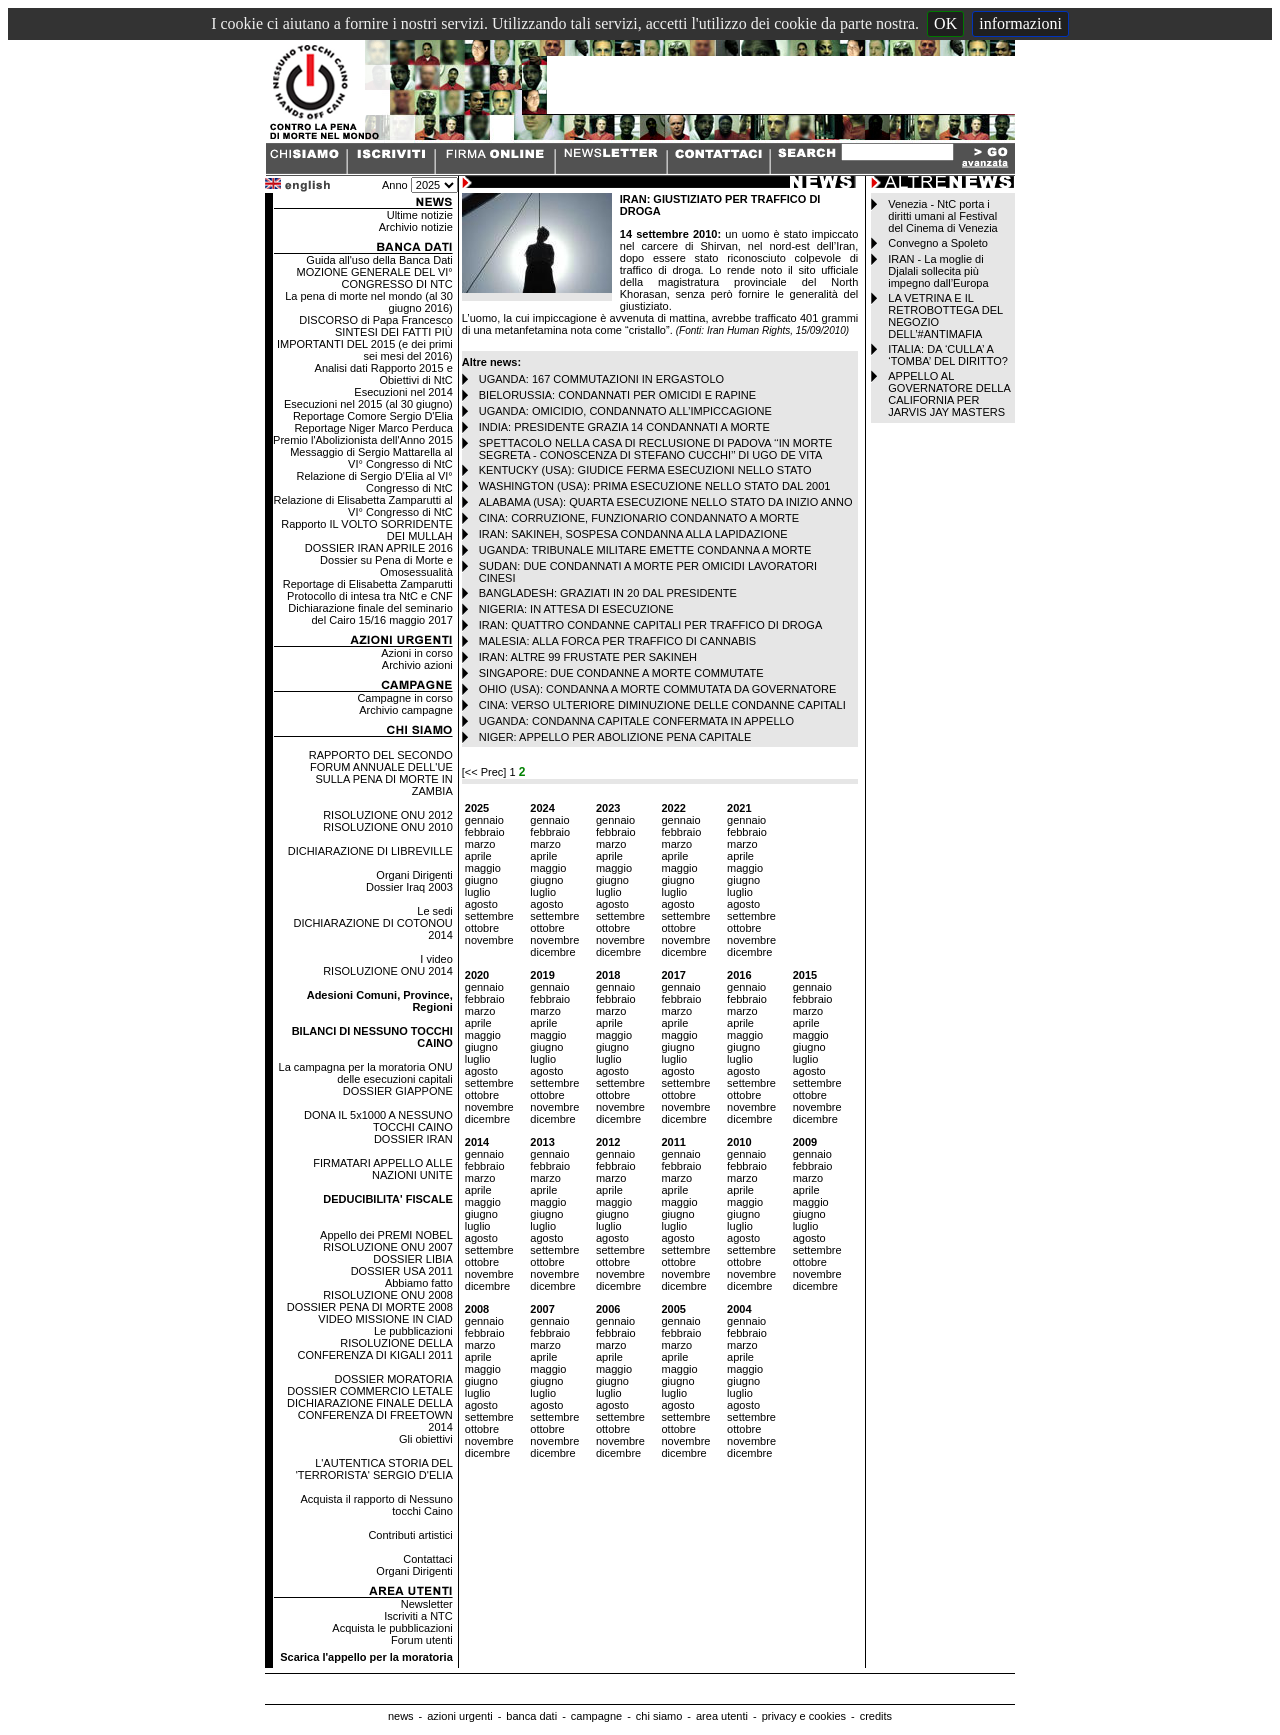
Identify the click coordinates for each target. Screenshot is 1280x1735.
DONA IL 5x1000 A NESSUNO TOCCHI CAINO (378, 1121)
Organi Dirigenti (414, 875)
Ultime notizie (420, 215)
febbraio (485, 832)
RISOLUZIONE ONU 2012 (388, 815)
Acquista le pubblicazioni (392, 1628)
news (401, 1716)
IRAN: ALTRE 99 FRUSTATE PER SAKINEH (588, 657)
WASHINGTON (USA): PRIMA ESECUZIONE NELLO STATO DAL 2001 (655, 486)
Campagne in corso (404, 698)
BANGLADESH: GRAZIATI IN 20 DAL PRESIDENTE (608, 593)
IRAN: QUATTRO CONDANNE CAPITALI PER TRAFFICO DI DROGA (650, 625)
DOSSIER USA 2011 (402, 1271)
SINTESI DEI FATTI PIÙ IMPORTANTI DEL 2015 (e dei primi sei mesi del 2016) (365, 344)
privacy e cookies (804, 1716)
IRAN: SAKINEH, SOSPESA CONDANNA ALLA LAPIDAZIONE (633, 534)
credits (876, 1716)
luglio (478, 892)
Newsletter (427, 1604)
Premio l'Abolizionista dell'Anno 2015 (363, 440)
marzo (480, 844)
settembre (489, 916)
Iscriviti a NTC (418, 1616)
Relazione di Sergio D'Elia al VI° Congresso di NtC (374, 482)
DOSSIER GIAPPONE (398, 1091)
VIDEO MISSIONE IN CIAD (385, 1319)
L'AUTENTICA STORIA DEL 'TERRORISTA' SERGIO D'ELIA (374, 1469)
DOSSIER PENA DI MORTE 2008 (370, 1307)
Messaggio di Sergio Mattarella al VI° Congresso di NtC (371, 458)
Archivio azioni (417, 665)
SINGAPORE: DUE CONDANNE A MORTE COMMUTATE (621, 673)
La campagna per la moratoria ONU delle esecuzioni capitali (366, 1073)
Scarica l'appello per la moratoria (366, 1657)
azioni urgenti (459, 1716)
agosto (481, 904)
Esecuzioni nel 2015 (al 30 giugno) (368, 404)
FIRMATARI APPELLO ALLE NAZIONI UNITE (383, 1169)
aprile (478, 856)
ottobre (482, 928)
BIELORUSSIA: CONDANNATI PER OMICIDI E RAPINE (617, 395)
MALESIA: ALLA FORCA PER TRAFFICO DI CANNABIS (617, 641)
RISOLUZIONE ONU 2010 (388, 827)
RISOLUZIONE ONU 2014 (388, 971)
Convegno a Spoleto (938, 243)
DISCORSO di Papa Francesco (375, 320)
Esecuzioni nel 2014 (403, 392)
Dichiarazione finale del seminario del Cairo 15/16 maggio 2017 (370, 614)
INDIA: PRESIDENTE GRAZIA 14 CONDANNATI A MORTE (624, 427)
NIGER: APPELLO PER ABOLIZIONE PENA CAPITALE (615, 737)
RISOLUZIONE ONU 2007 (388, 1247)
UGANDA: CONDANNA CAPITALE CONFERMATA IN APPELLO (636, 721)
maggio (483, 868)
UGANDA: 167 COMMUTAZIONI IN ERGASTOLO (601, 379)
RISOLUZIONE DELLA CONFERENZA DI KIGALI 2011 (374, 1349)
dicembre (552, 952)
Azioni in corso (417, 653)
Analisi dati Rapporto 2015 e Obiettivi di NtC (384, 374)
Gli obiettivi (426, 1439)
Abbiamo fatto (419, 1283)
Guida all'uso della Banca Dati (379, 260)
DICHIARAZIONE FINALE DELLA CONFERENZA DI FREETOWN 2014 (370, 1415)
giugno (481, 880)
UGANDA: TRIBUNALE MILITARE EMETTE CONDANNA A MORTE (645, 550)
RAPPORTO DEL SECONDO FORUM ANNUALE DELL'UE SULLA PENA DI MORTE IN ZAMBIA (381, 773)
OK (945, 23)
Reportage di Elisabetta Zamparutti (368, 584)
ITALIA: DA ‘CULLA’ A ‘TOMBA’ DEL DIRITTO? (948, 355)
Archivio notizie (416, 227)
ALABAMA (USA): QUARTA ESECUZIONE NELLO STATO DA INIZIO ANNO (666, 502)
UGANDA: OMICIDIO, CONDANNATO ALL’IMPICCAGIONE (625, 411)
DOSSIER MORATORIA (394, 1379)
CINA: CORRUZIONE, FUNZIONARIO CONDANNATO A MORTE (639, 518)
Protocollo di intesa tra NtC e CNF (370, 596)
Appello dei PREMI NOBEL (386, 1235)
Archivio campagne (406, 710)
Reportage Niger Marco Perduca (373, 428)
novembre (489, 940)
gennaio (484, 820)
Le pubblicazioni (413, 1331)
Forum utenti (422, 1640)
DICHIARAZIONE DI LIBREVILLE (370, 851)
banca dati (531, 1716)
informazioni (1020, 23)
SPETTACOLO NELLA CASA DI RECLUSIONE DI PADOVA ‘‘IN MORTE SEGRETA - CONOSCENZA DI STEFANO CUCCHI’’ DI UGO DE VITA (656, 449)
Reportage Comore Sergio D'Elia (373, 416)
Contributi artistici (410, 1535)
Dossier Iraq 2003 (409, 887)
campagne (596, 1716)
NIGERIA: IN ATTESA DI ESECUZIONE (576, 609)
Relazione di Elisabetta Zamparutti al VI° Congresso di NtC (363, 506)
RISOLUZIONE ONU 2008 (388, 1295)
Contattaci (428, 1559)
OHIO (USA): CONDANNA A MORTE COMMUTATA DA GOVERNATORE (658, 689)
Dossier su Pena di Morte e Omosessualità (386, 566)
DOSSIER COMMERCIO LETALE (369, 1391)
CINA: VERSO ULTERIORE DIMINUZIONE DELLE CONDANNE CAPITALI (662, 705)
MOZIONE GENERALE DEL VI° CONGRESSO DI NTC (375, 278)
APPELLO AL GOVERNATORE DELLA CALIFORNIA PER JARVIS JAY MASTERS (949, 394)
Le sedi (434, 911)
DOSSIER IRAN (413, 1139)
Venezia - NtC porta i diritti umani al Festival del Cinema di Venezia (942, 216)
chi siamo (659, 1716)
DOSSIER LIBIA (412, 1259)
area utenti (722, 1716)
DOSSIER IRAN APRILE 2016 (379, 548)
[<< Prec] (486, 772)
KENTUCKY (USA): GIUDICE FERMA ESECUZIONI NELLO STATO (645, 470)
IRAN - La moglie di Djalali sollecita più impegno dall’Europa (938, 271)
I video (436, 959)
